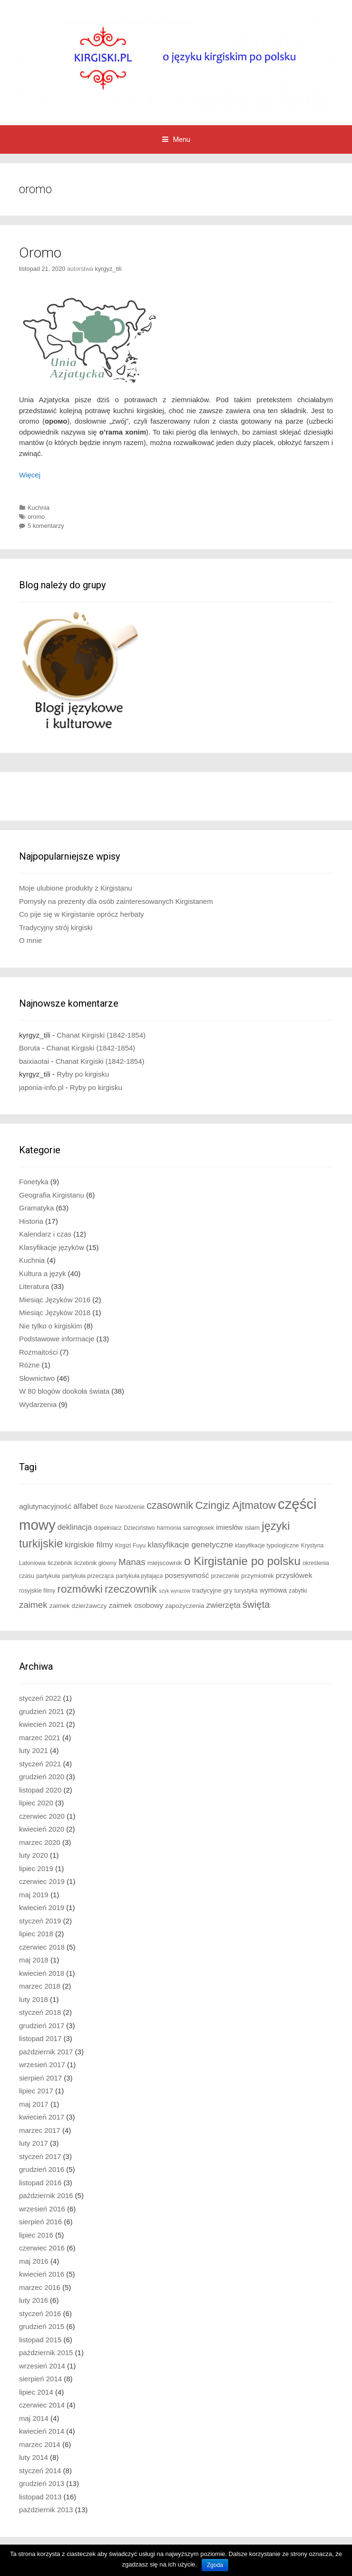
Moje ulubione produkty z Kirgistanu (75, 888)
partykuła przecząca (88, 1576)
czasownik (170, 1505)
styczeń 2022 (40, 1698)
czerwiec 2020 (42, 1816)
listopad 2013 (40, 2497)
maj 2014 (34, 2418)
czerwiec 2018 (42, 1947)
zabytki (298, 1590)
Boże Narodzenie (122, 1507)
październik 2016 (46, 2195)
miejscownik (164, 1562)
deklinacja (75, 1527)
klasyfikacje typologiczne (267, 1545)
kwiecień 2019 (41, 1907)
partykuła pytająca (139, 1576)
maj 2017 (34, 2104)
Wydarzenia (38, 1404)
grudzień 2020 (41, 1777)
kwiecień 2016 (41, 2274)
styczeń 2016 (40, 2313)
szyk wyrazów (174, 1591)
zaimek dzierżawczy (78, 1605)
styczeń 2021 (40, 1764)
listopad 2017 (40, 2038)
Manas (132, 1562)
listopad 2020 (40, 1790)
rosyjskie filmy (37, 1590)
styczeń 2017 (40, 2156)
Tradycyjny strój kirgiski (55, 927)
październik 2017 (46, 2052)
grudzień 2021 (41, 1711)
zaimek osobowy (136, 1605)
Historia (31, 1221)
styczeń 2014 (40, 2471)
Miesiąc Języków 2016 (54, 1300)
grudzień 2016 (41, 2169)
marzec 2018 (39, 1986)
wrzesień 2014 (42, 2366)
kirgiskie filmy (89, 1544)
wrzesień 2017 (42, 2065)
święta (256, 1604)
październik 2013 (46, 2510)
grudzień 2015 (41, 2326)
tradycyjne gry (212, 1590)
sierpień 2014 (40, 2379)
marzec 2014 (39, 2444)
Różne (29, 1365)
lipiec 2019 (36, 1868)
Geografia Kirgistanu (51, 1195)
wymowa (273, 1590)
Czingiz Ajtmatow (235, 1505)
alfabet (85, 1506)
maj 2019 (34, 1895)
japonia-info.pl (41, 1087)
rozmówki (80, 1589)
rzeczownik (131, 1589)
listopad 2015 (40, 2340)
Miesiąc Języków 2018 (54, 1312)
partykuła (48, 1576)
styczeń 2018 (40, 2012)
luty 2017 (33, 2143)
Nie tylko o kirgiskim (50, 1326)
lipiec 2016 (36, 2235)
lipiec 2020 (36, 1803)
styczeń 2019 (40, 1921)
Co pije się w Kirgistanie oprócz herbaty (81, 914)
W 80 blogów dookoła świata (64, 1391)
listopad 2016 (40, 2183)
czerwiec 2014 (42, 2405)
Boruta (29, 1048)
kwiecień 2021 (41, 1724)
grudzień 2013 (41, 2483)
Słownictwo (37, 1378)
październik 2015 (46, 2352)
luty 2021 (33, 1750)
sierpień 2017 (40, 2078)
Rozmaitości (38, 1352)
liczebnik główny (95, 1563)
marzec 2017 (39, 2130)
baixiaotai (34, 1061)
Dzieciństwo (139, 1528)
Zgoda (215, 2565)
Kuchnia (38, 507)
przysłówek (294, 1575)
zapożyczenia (184, 1605)
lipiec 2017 (36, 2091)
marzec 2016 (39, 2287)
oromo (36, 516)
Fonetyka (34, 1182)
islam (252, 1527)
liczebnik (60, 1562)
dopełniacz (108, 1528)
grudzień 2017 (41, 2025)
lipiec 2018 (36, 1934)
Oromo (40, 252)
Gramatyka (36, 1208)
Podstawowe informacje (56, 1339)
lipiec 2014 (36, 2392)
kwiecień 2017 (41, 2117)
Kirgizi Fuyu (130, 1545)
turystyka (246, 1590)
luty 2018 (33, 1999)
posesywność (187, 1575)
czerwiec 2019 (42, 1881)
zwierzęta (223, 1605)
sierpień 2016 (40, 2222)
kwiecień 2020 (41, 1829)
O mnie (30, 940)
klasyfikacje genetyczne (190, 1544)
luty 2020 (33, 1855)
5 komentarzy (46, 525)
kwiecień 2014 (41, 2431)
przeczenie (225, 1576)
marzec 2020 (39, 1842)
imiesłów (229, 1527)
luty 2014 (33, 2457)
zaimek (33, 1605)
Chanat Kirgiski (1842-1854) (101, 1035)
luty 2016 (33, 2300)
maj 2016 (34, 2261)
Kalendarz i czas (45, 1234)
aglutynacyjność (45, 1506)
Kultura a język (42, 1273)
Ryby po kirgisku (83, 1074)
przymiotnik (257, 1575)
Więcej (29, 475)
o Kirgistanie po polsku (242, 1561)
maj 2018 (34, 1960)
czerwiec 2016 (42, 2248)
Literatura (34, 1286)
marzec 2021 (39, 1738)
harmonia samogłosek (185, 1528)
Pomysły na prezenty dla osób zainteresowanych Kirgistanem (116, 901)
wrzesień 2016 (42, 2209)
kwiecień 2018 (41, 1973)
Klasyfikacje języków (51, 1247)
